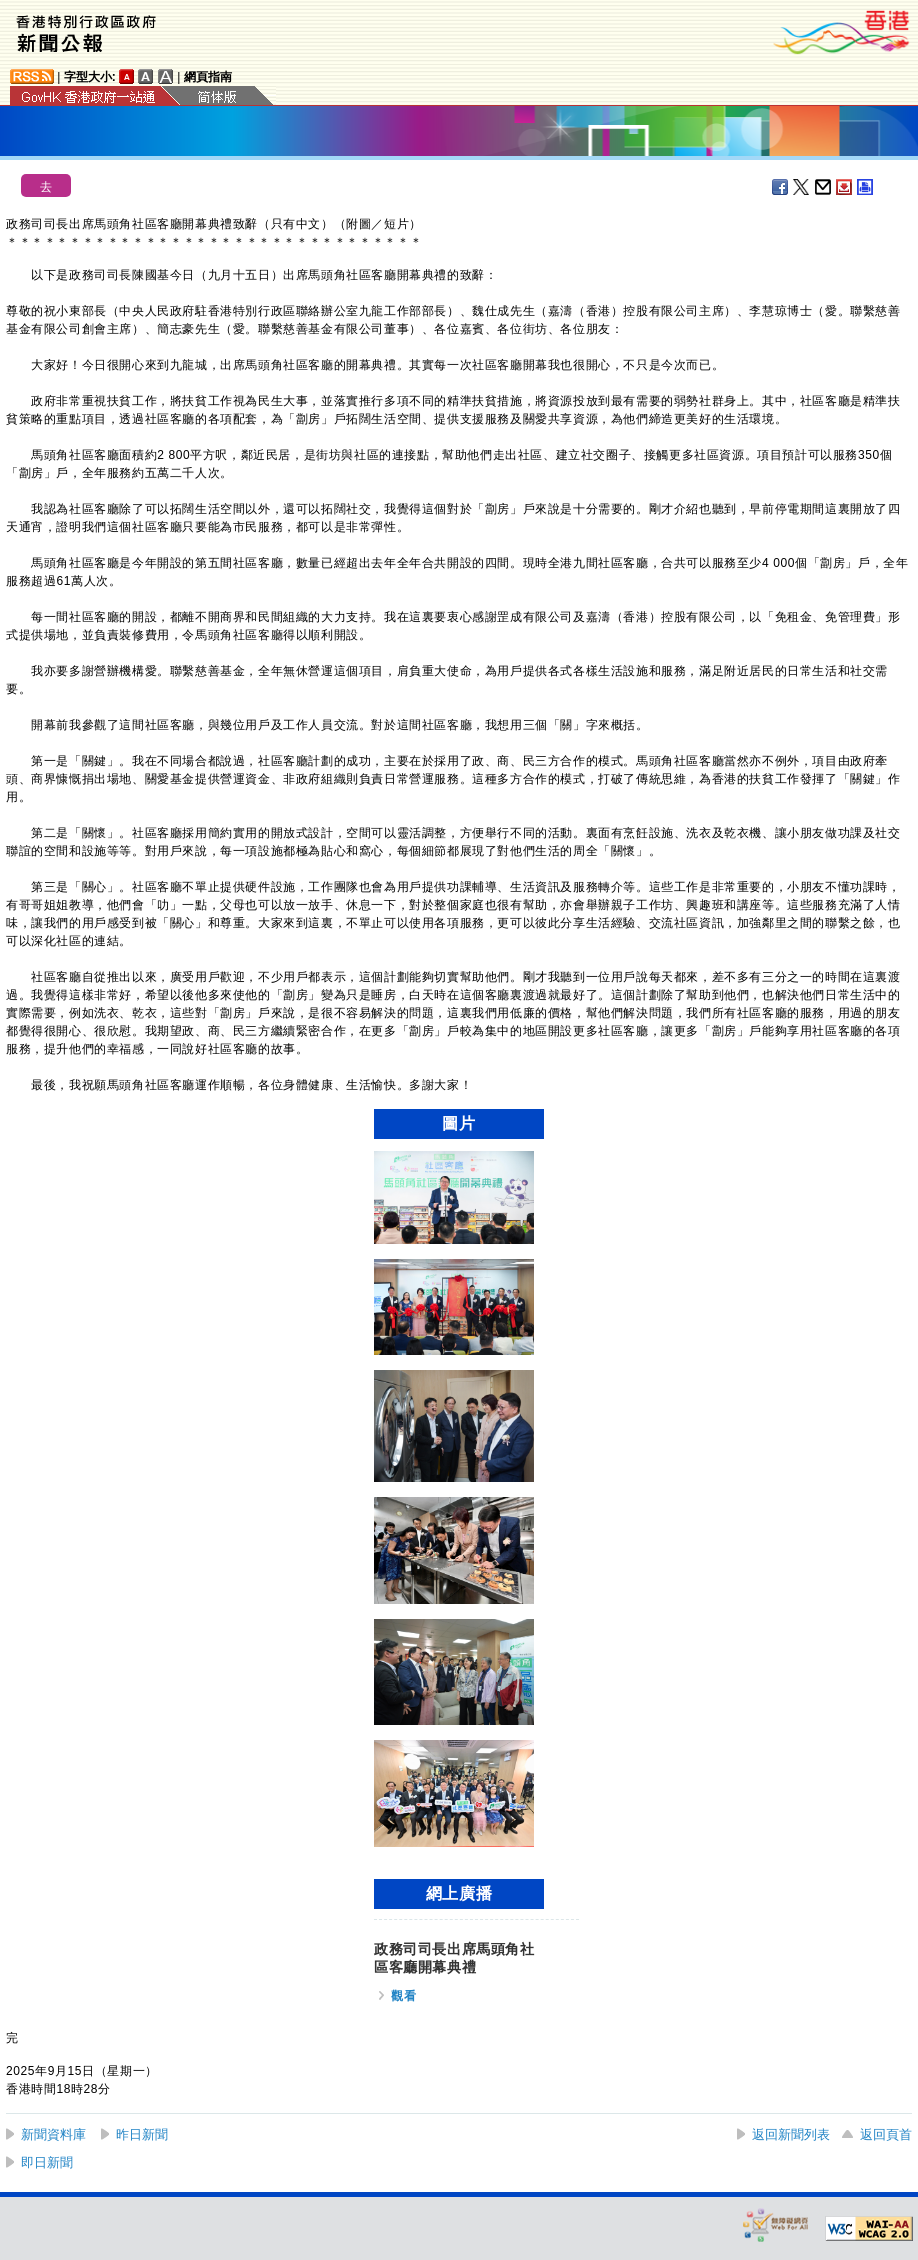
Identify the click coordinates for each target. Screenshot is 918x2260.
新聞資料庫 (53, 2134)
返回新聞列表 (791, 2134)
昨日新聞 (142, 2134)
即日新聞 (47, 2162)
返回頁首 (886, 2134)
